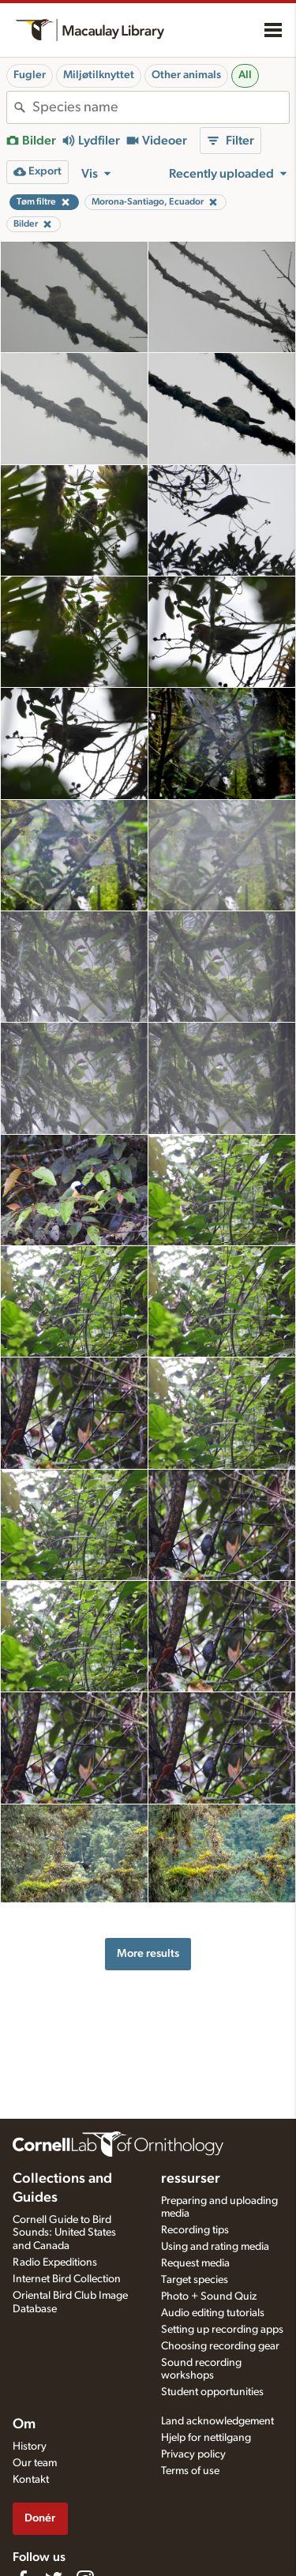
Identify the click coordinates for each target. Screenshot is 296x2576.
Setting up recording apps (222, 2329)
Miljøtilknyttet (98, 75)
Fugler (29, 75)
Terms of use (190, 2470)
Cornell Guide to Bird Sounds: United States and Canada (64, 2233)
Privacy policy (193, 2454)
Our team (35, 2463)
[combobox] (160, 107)
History (30, 2446)
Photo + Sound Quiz (209, 2296)
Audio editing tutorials (212, 2313)
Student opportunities (212, 2392)
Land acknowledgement (217, 2421)
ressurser (190, 2179)
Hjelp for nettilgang (206, 2437)
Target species (194, 2279)
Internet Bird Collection (67, 2279)
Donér (39, 2518)
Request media (195, 2263)
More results (148, 1953)
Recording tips (195, 2230)
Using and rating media (215, 2246)
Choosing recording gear (220, 2346)
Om (24, 2424)
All (245, 75)
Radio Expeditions (55, 2262)
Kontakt (31, 2479)
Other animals (186, 75)
